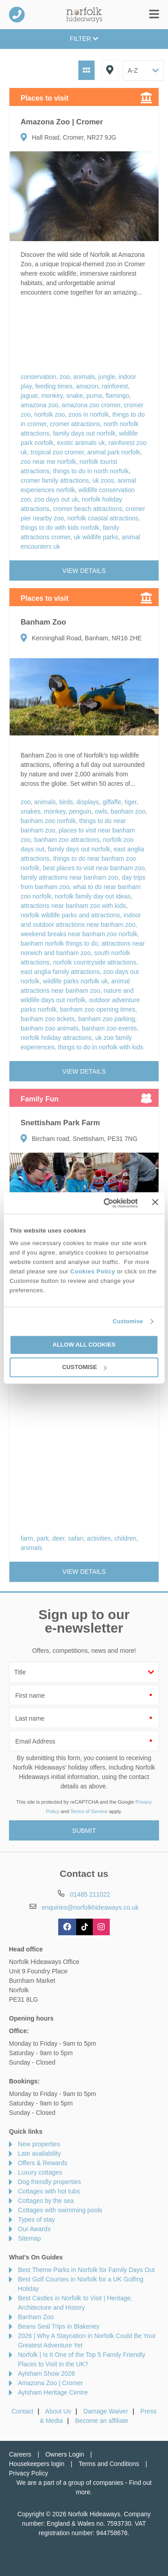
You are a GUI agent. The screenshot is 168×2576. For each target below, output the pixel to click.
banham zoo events (109, 1028)
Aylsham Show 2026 (46, 2373)
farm (27, 1538)
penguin (80, 811)
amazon (87, 386)
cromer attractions (75, 423)
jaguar (29, 395)
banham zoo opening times (97, 1009)
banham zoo (128, 811)
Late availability (39, 2153)
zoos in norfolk (89, 414)
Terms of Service (89, 1811)
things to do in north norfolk (91, 471)
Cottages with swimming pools (60, 2210)
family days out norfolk (84, 433)
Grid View (86, 70)
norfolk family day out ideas (93, 896)
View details (84, 570)
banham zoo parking (106, 1018)
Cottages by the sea (46, 2200)
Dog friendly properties (49, 2181)
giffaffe (112, 802)
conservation (38, 376)
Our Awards (34, 2229)
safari (75, 1538)
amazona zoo (39, 405)
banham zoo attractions (66, 839)
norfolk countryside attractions (94, 962)
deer (58, 1538)
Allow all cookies (84, 1345)
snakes (30, 811)
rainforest (115, 386)
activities (99, 1538)
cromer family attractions (55, 480)
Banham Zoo (36, 2317)
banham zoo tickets (48, 1018)
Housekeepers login (37, 2463)
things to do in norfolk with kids (100, 1047)
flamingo (117, 395)
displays (88, 802)
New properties (39, 2144)
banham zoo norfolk (48, 820)
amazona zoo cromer (91, 405)
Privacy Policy (28, 2473)
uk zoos (103, 480)
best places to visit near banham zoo (94, 868)
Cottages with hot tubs (49, 2191)
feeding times (53, 386)
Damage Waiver (105, 2411)
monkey (52, 395)
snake (74, 395)
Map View (109, 70)
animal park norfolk (113, 452)
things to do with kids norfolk (60, 527)
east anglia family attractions (60, 971)
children (125, 1538)
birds (66, 802)
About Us (58, 2411)
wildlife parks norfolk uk (75, 981)
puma (94, 395)
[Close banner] (155, 1202)
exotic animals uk (81, 442)
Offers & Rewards (42, 2162)
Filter (84, 38)
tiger (130, 802)
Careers (20, 2454)
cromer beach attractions (87, 508)
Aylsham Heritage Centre (53, 2392)
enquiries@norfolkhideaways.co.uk (90, 1907)
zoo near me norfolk (48, 461)
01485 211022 (17, 14)
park (43, 1538)
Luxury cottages (40, 2172)
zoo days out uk (56, 499)
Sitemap (29, 2238)
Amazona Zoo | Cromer (50, 2383)
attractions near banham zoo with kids (73, 905)
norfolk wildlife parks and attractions (70, 915)
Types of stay (36, 2219)
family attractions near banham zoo (69, 877)
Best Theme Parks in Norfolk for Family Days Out (86, 2269)
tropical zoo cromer (57, 452)
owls (101, 811)
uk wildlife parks (96, 537)
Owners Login (64, 2454)
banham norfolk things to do (59, 943)
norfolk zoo (49, 414)
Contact (22, 2411)
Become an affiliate (102, 2420)
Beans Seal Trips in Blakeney (58, 2326)
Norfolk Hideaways (84, 14)
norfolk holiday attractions (56, 1037)
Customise (127, 1321)
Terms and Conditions (108, 2463)
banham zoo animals (49, 1028)
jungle (107, 376)
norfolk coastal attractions (102, 518)
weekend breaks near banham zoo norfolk (79, 934)
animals (84, 376)
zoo (65, 376)
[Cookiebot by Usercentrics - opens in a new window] (102, 1203)
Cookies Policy (92, 1271)
